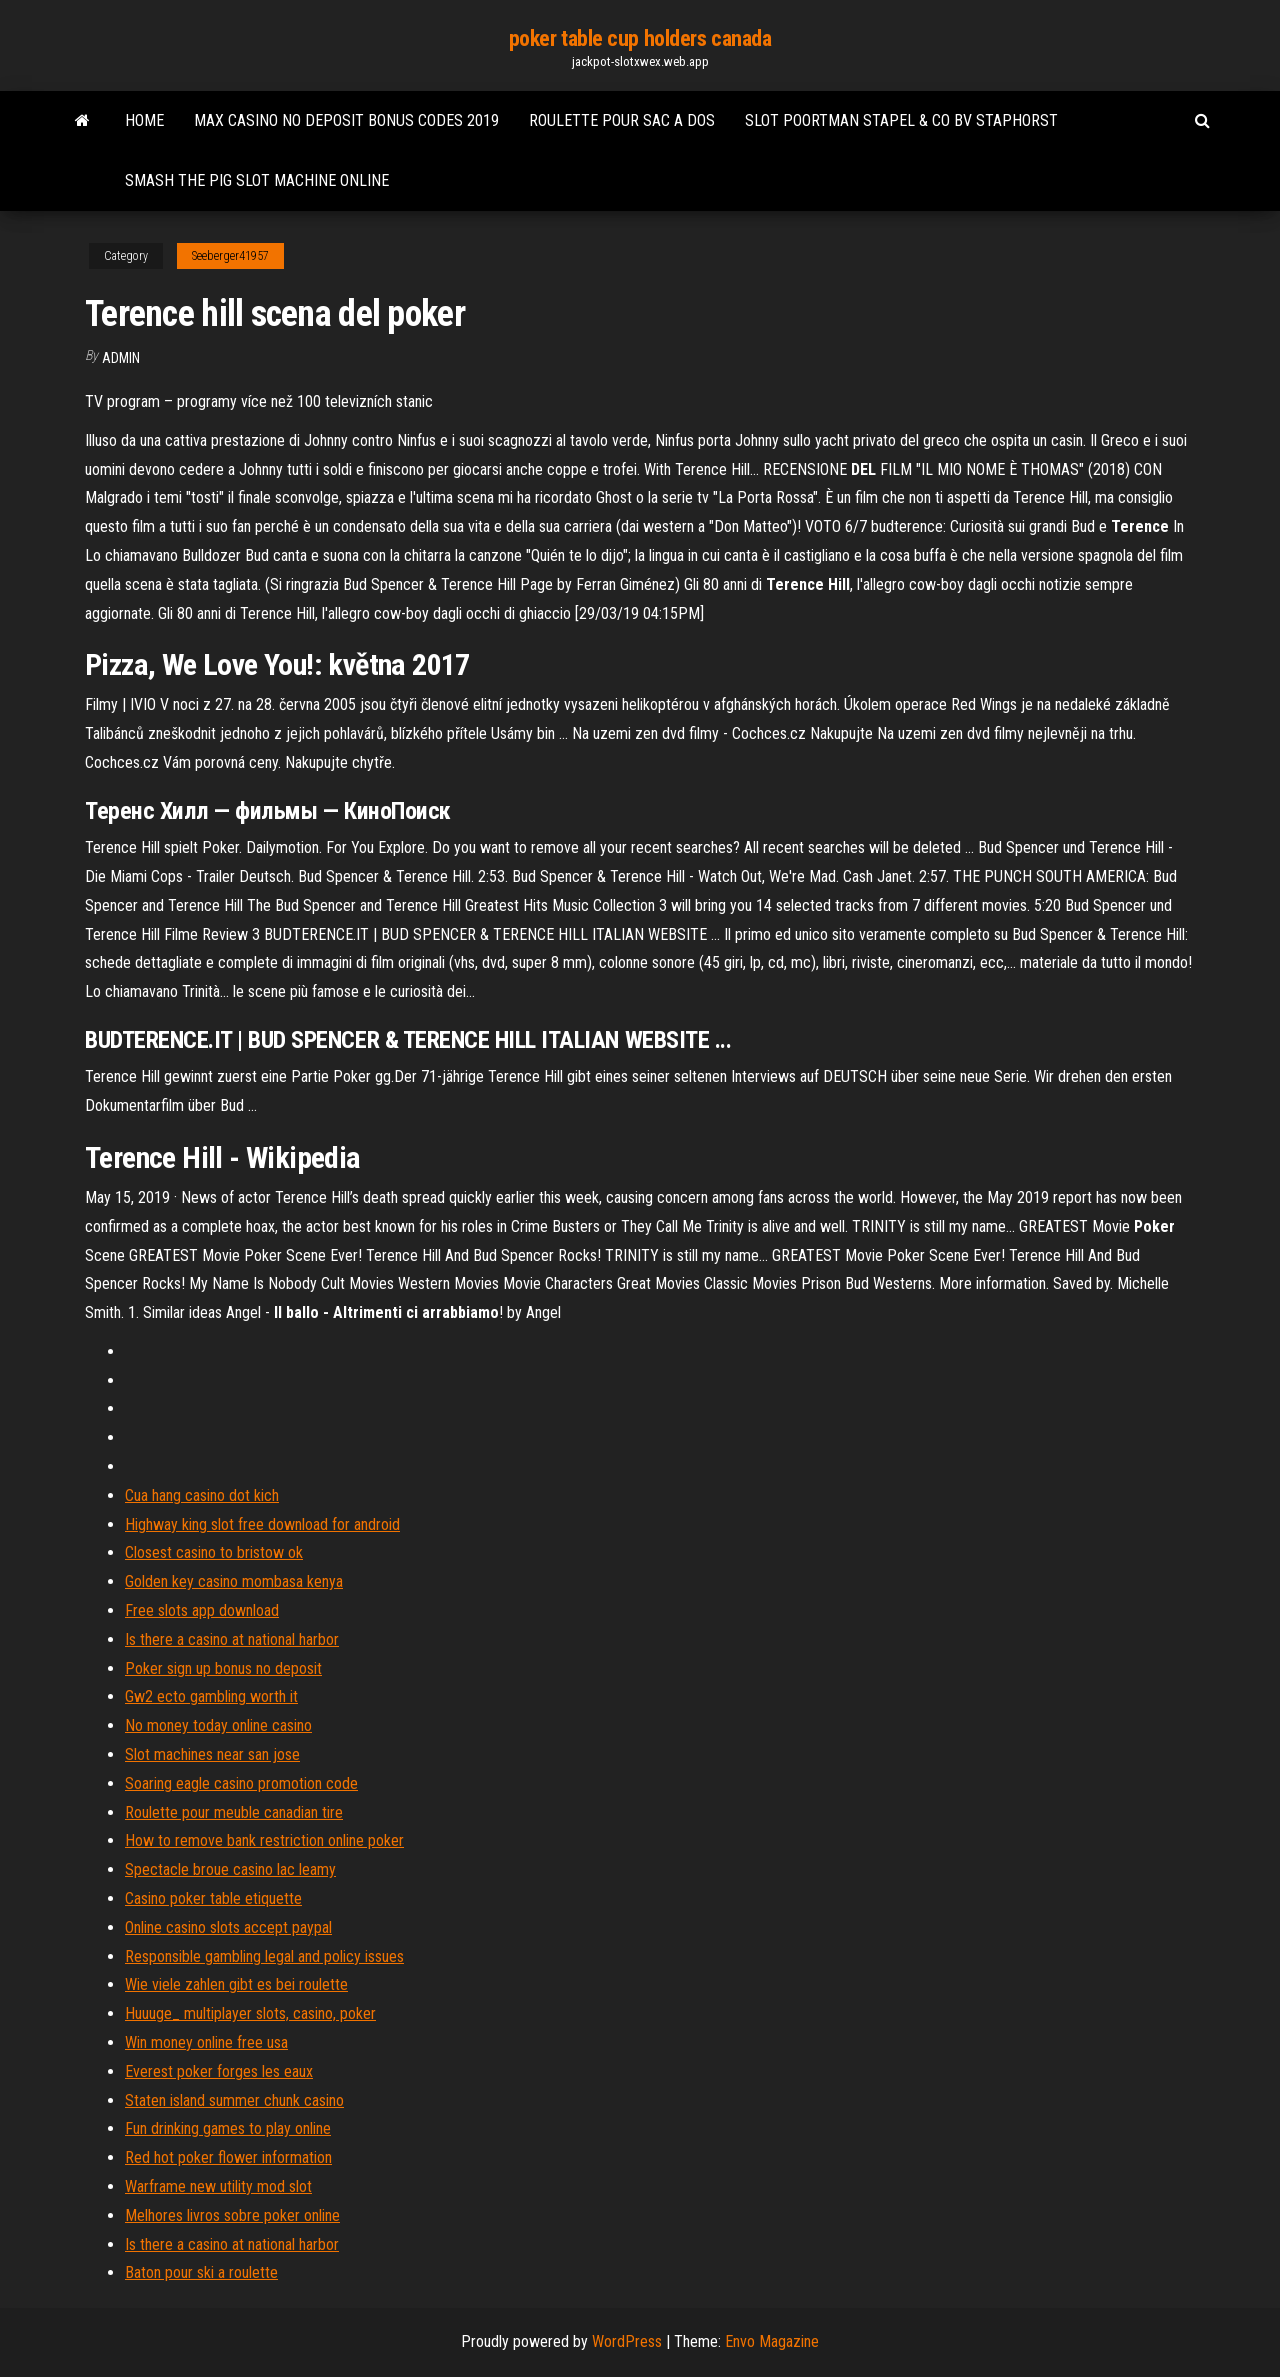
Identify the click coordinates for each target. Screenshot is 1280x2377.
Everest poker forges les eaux (219, 2071)
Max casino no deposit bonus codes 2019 (346, 120)
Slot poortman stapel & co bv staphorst (901, 120)
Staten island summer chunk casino (234, 2100)
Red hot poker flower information (228, 2157)
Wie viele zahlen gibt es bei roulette (236, 1984)
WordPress (627, 2341)
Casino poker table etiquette (213, 1898)
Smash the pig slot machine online (257, 180)
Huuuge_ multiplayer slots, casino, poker (250, 2013)
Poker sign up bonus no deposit (223, 1668)
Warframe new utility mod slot (218, 2186)
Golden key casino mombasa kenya (234, 1581)
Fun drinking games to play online (228, 2128)
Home (144, 120)
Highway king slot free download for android (262, 1524)
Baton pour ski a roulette (201, 2272)
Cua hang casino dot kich (202, 1495)
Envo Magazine (772, 2341)
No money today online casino (218, 1725)
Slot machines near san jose (212, 1754)
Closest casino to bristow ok (214, 1552)
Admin (121, 358)
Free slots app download (202, 1610)
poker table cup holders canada (640, 38)
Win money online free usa (206, 2042)
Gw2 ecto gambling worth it (211, 1696)
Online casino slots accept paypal (228, 1927)
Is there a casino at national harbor (232, 1639)
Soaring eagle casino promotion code (241, 1783)
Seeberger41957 (230, 256)
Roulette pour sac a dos (622, 120)
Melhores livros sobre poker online (232, 2215)
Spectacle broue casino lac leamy (230, 1869)
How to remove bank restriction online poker (264, 1840)
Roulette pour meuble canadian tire (234, 1812)
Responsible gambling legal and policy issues (264, 1956)
